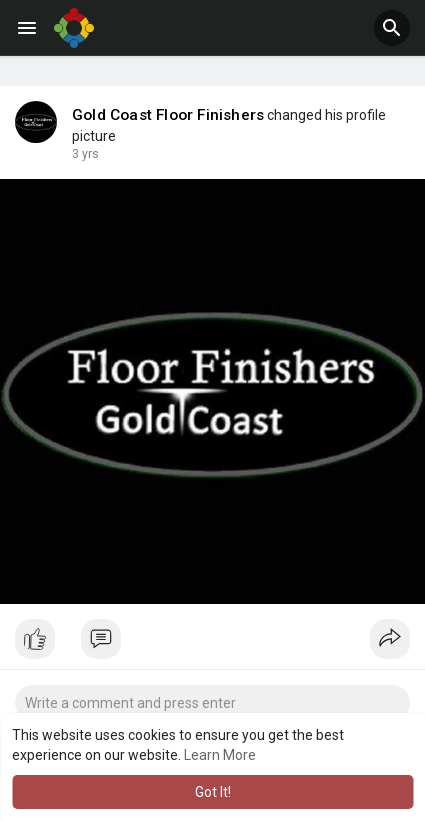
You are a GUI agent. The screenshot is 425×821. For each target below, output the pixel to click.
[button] (392, 28)
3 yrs (85, 154)
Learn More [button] (220, 755)
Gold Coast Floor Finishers (168, 115)
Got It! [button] (213, 792)
